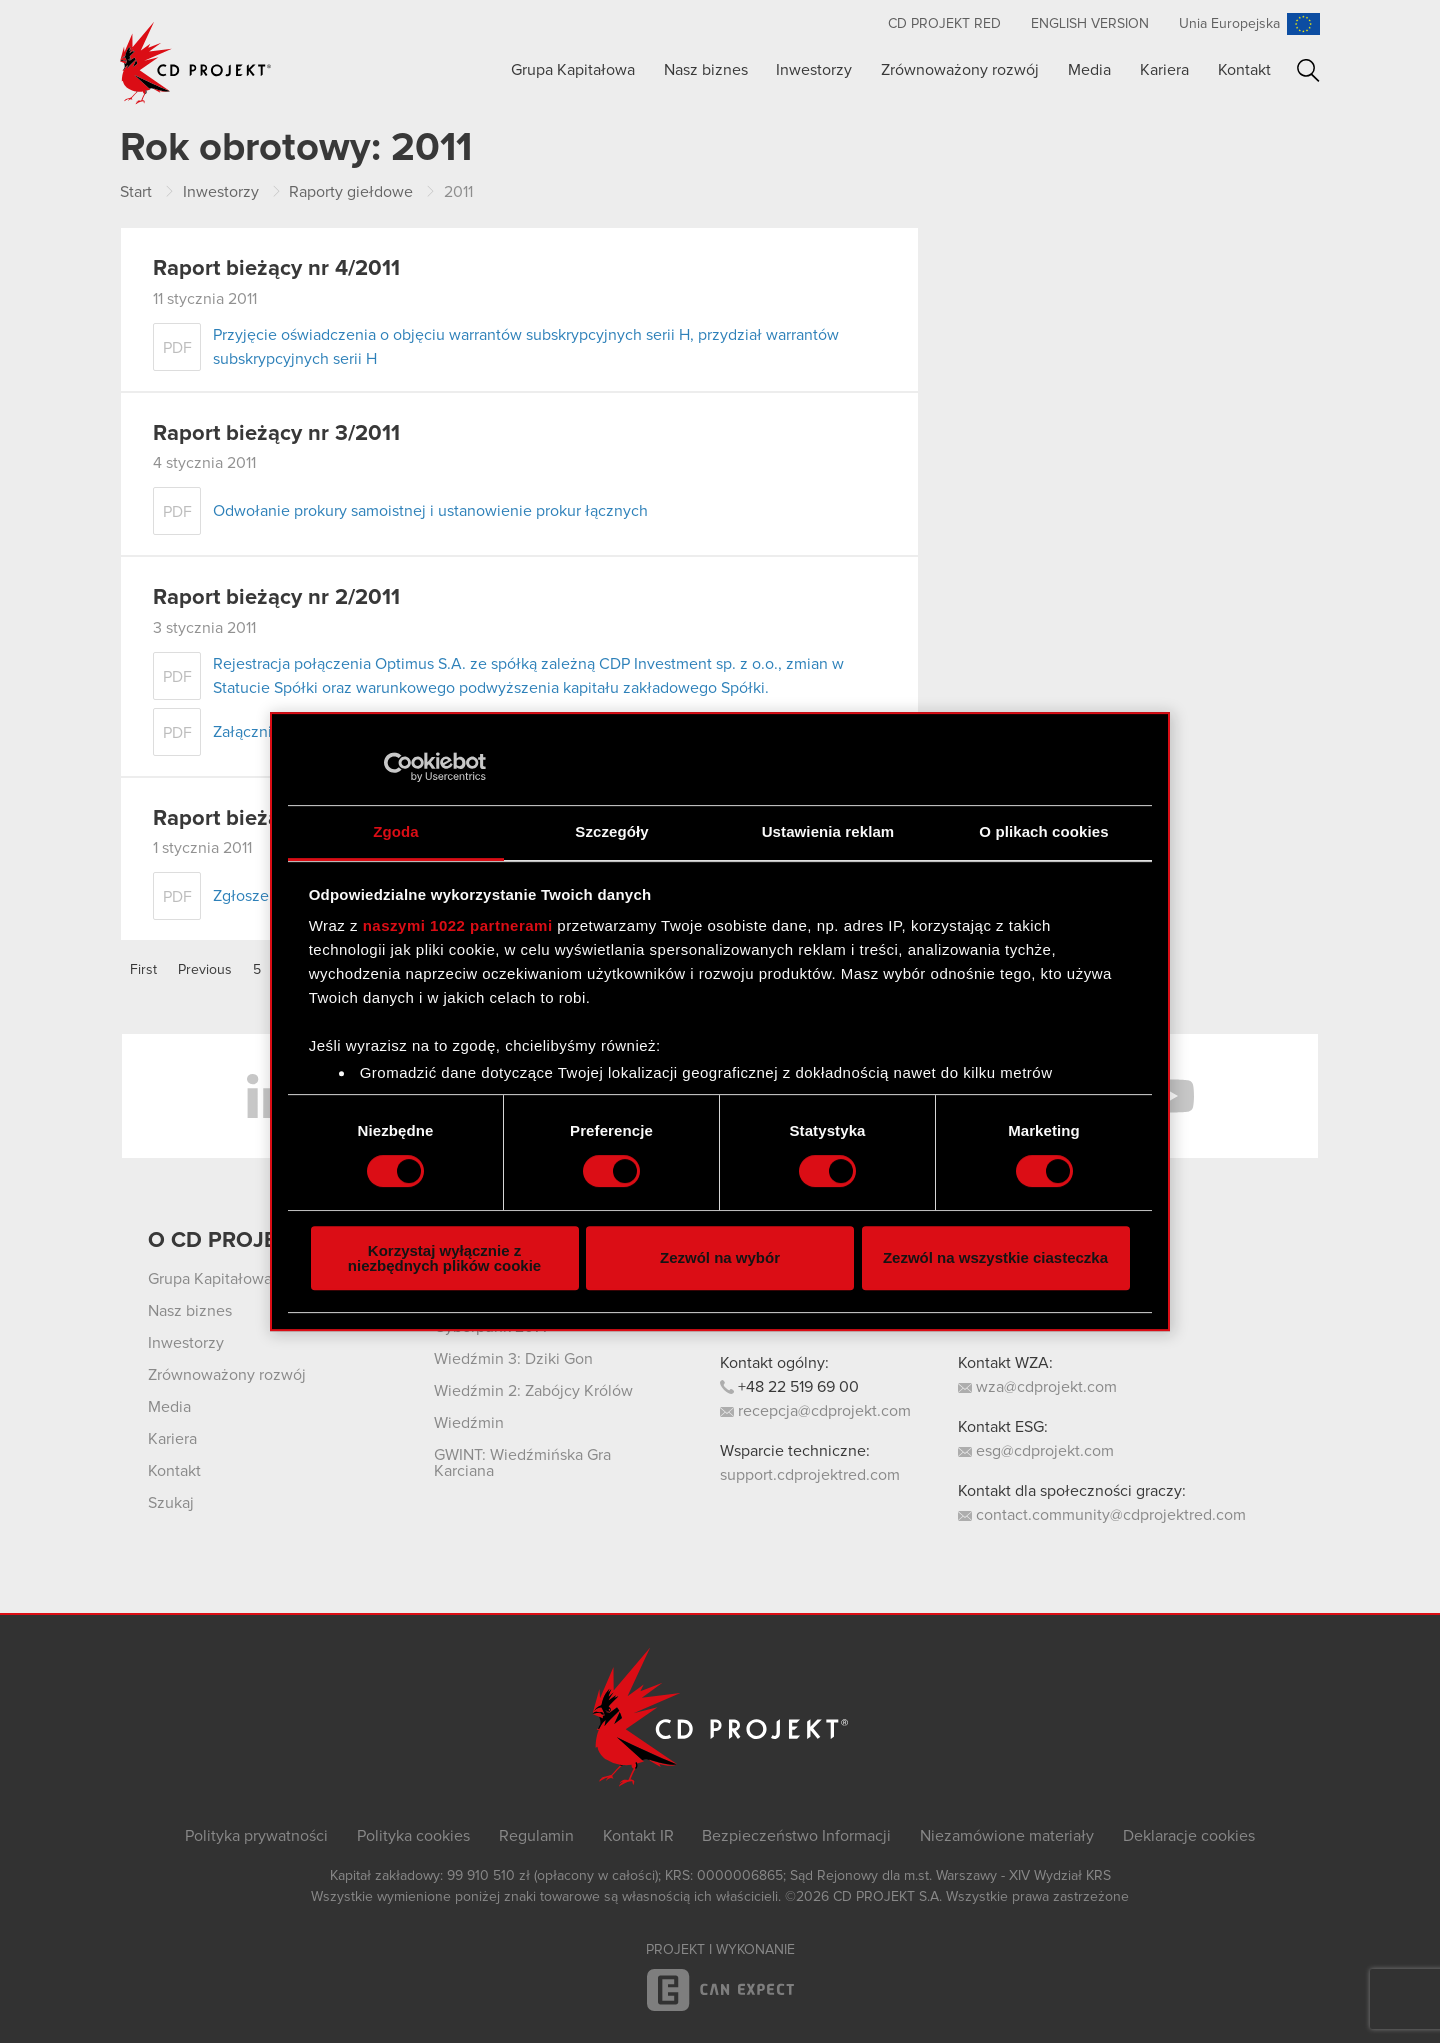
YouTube (1170, 1096)
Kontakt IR (638, 1836)
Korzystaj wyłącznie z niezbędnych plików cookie (444, 1258)
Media (1089, 70)
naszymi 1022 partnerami (458, 925)
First (143, 970)
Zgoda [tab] (396, 831)
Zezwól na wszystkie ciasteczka (995, 1257)
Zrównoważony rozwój (960, 70)
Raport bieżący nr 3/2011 (276, 434)
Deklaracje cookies (1189, 1836)
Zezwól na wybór (720, 1257)
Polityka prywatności (256, 1836)
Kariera (1164, 70)
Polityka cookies (413, 1836)
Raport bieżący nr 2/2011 (276, 598)
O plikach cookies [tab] (1043, 831)
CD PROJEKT (196, 63)
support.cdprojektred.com (810, 1475)
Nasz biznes (706, 70)
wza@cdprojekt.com (1037, 1387)
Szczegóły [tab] (611, 831)
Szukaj (1308, 70)
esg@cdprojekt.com (1036, 1451)
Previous (205, 970)
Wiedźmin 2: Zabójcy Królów (533, 1391)
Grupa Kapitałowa (573, 70)
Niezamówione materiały (1007, 1836)
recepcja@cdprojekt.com (815, 1411)
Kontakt (1244, 70)
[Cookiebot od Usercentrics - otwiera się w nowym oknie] (398, 767)
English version (1090, 24)
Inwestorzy (814, 70)
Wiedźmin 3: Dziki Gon (513, 1359)
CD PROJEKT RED (944, 24)
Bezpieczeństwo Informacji (796, 1836)
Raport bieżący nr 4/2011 (276, 269)
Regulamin (536, 1836)
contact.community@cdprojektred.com (1102, 1515)
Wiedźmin (469, 1423)
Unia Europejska (1229, 24)
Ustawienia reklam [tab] (828, 831)
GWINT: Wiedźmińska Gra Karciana (522, 1463)
